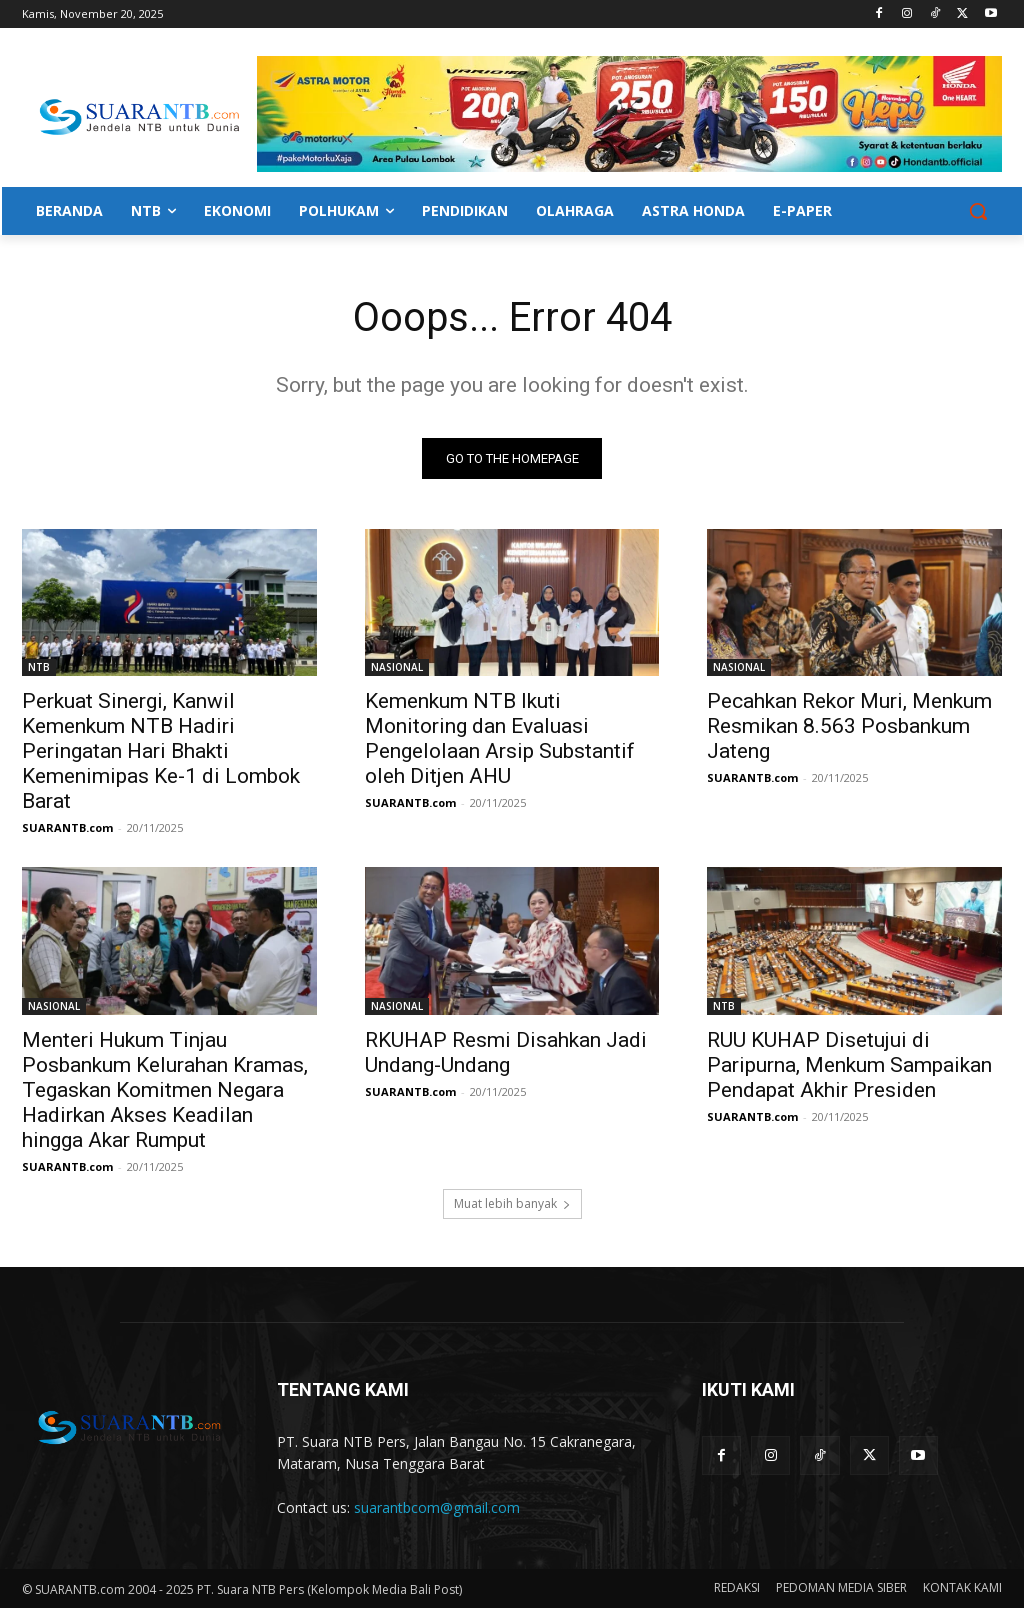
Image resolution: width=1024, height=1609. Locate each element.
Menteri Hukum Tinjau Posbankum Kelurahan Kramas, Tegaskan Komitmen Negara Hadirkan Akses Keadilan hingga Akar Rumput (165, 1090)
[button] (978, 211)
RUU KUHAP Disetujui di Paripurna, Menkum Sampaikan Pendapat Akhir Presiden (849, 1065)
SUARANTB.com (67, 827)
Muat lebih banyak (512, 1204)
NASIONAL (397, 667)
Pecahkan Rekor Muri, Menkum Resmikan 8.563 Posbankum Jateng (849, 726)
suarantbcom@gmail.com (437, 1507)
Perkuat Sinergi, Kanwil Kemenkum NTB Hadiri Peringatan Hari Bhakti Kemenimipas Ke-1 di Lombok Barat (161, 751)
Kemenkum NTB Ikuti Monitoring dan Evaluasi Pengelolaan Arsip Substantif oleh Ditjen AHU (500, 738)
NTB (39, 667)
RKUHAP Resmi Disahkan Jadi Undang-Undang (506, 1052)
